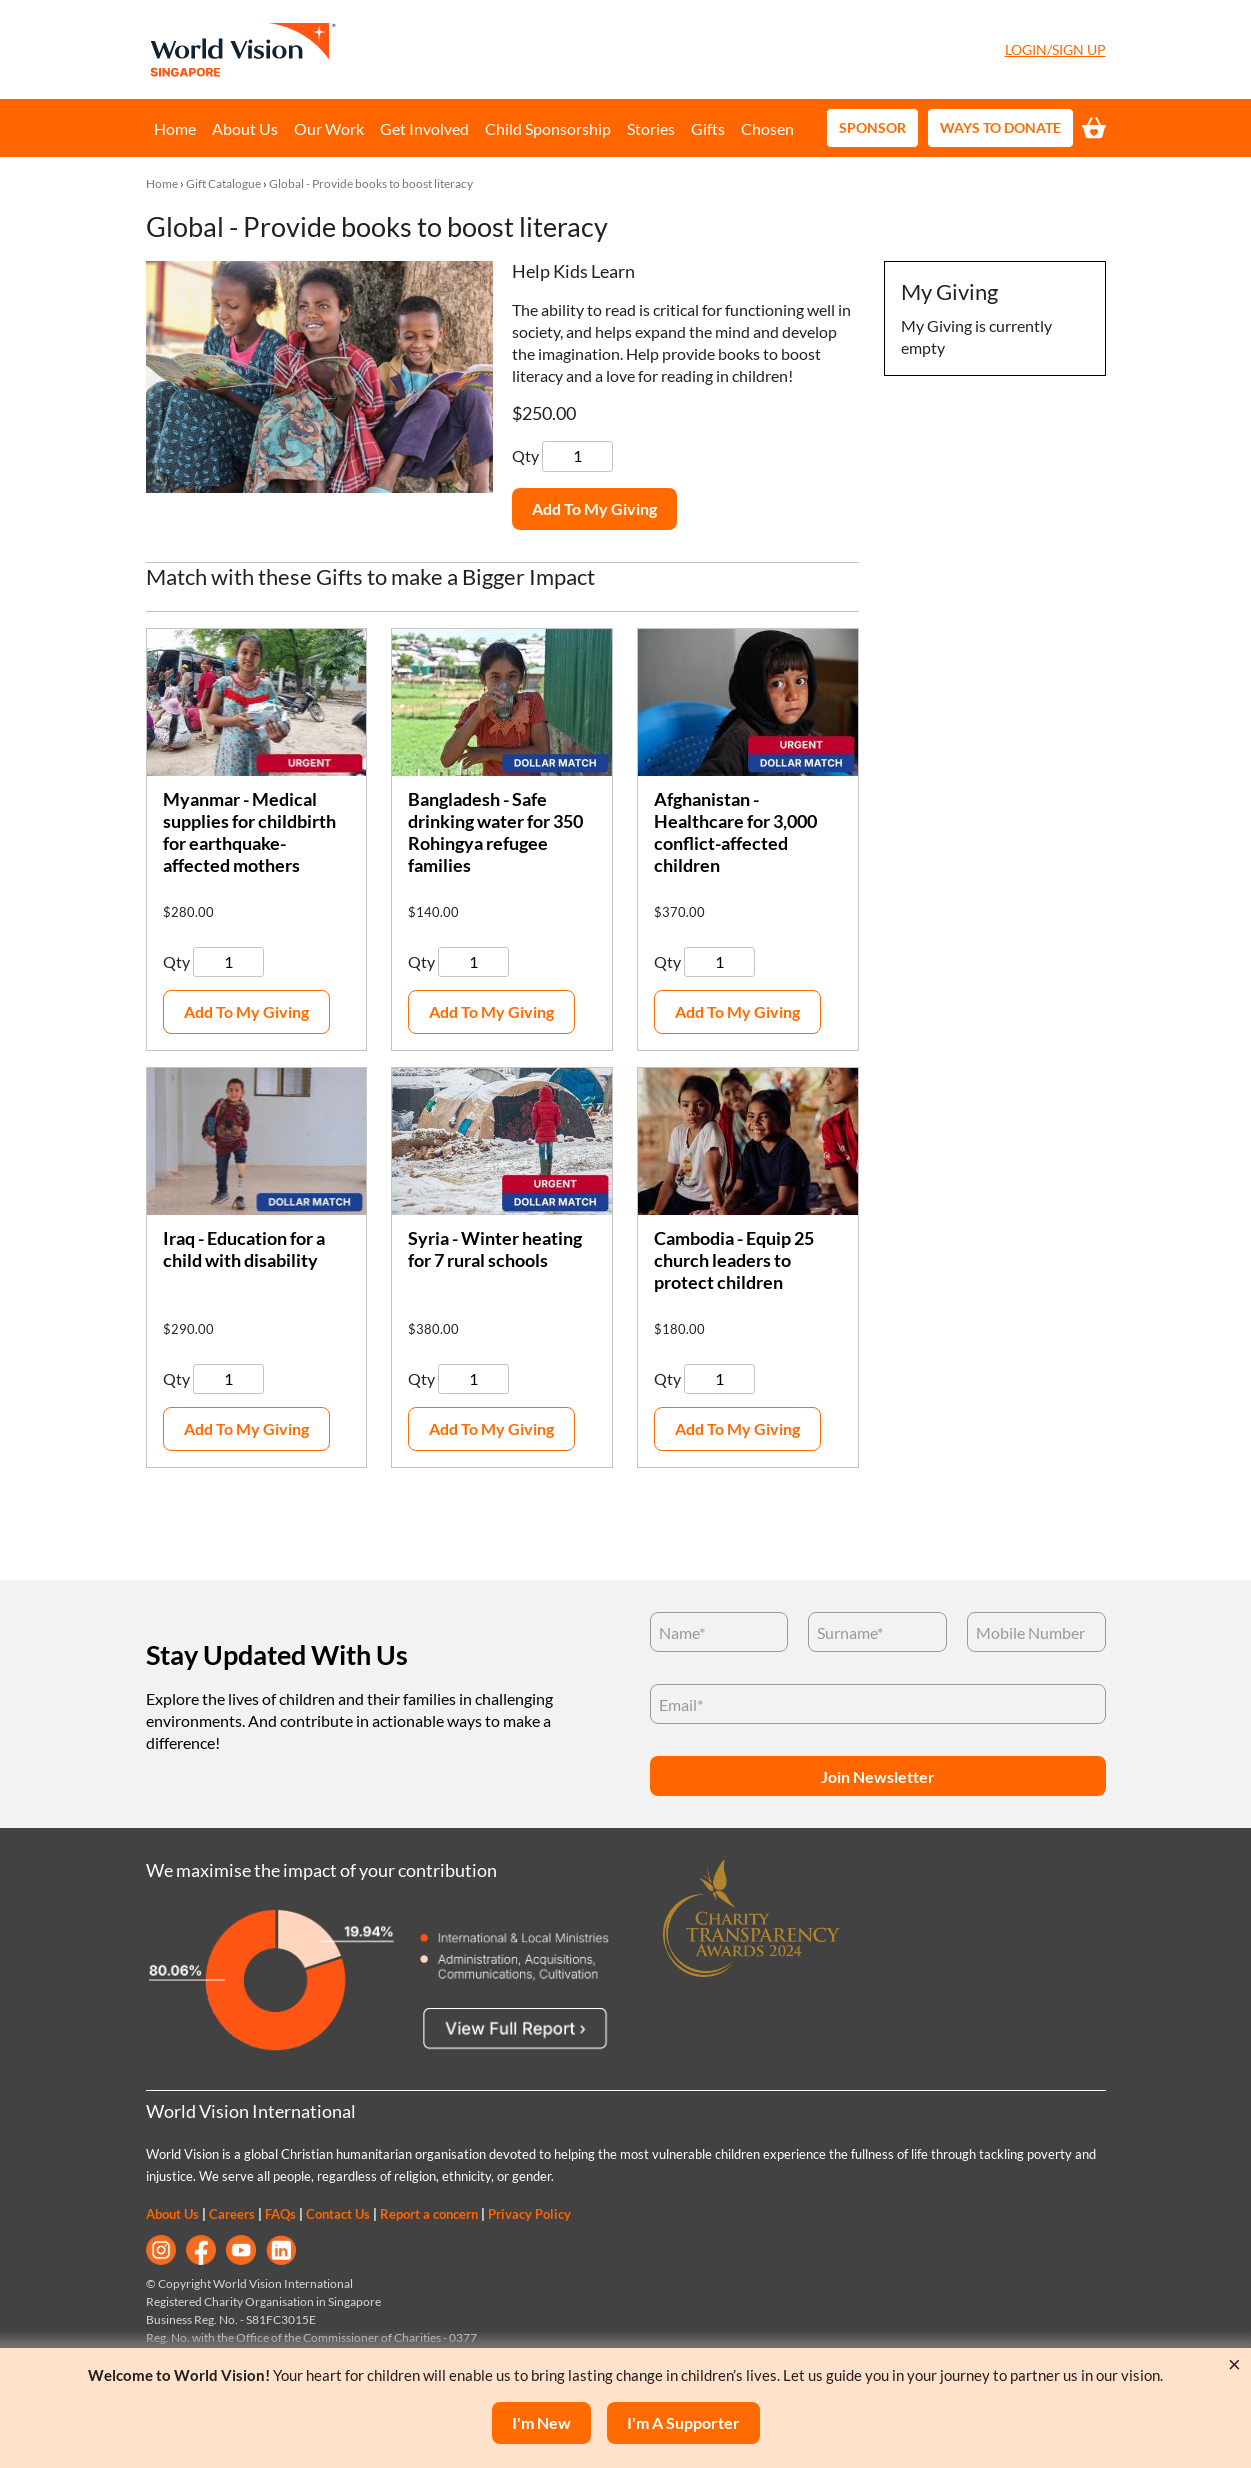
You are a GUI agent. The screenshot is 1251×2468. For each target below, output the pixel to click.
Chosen (767, 128)
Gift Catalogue (223, 183)
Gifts (708, 128)
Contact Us (338, 2214)
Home (175, 128)
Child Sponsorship (548, 128)
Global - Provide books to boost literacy (371, 183)
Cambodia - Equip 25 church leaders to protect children (734, 1260)
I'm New (541, 2422)
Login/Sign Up (1055, 49)
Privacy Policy (529, 2214)
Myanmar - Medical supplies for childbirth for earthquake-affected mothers (249, 832)
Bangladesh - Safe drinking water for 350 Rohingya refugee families (495, 832)
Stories (651, 128)
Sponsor (872, 127)
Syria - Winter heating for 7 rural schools (495, 1249)
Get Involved (424, 128)
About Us (245, 128)
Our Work (329, 128)
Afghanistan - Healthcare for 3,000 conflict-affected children (735, 832)
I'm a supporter (683, 2422)
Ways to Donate (1000, 127)
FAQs (280, 2214)
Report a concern (429, 2214)
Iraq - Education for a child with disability (244, 1249)
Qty (527, 455)
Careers (232, 2214)
